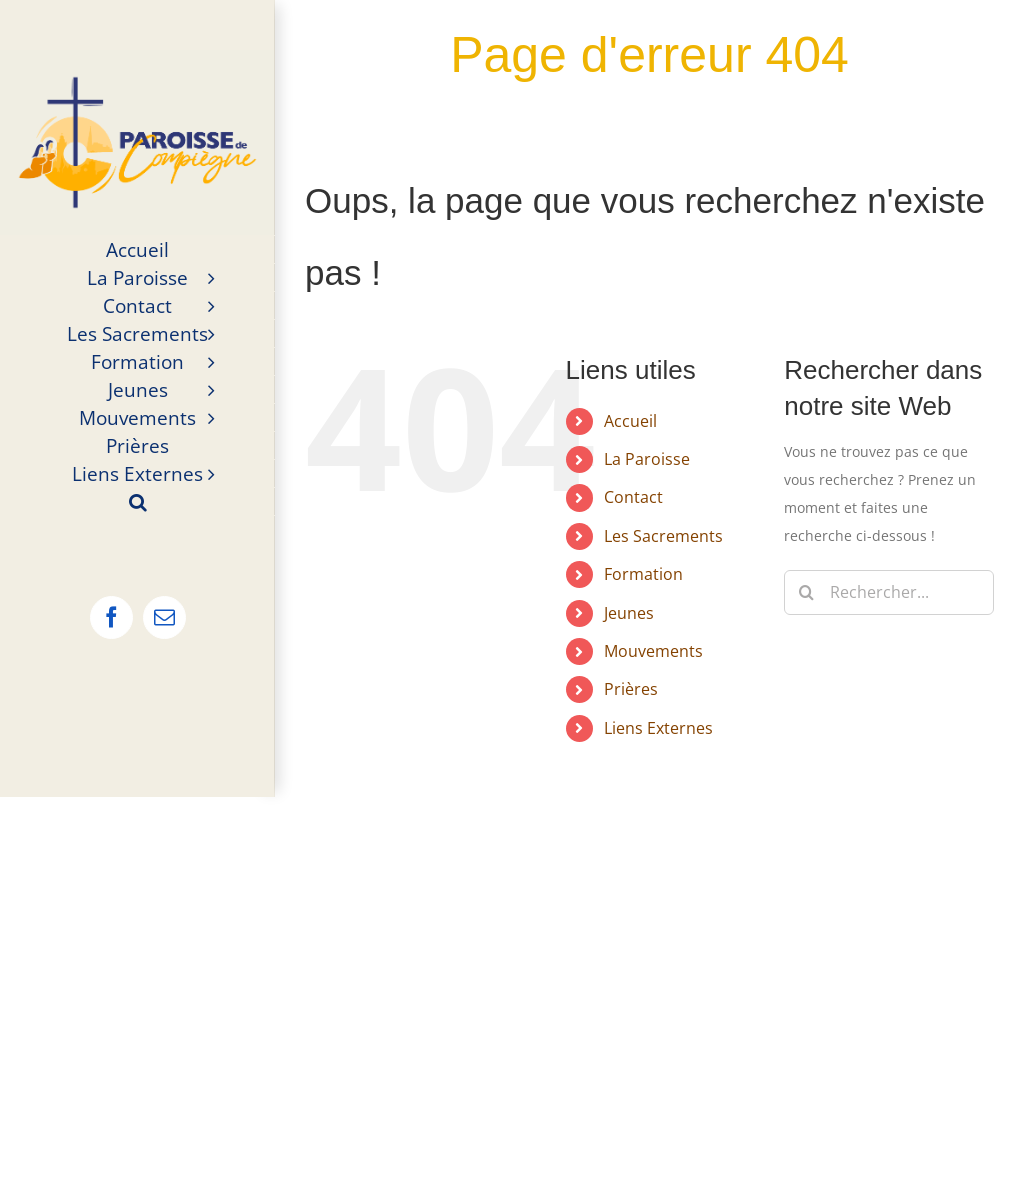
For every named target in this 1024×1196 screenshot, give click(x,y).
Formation (643, 574)
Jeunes (629, 613)
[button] (137, 502)
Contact (633, 497)
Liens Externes (658, 728)
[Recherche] (806, 592)
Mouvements (653, 651)
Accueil (630, 421)
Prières (631, 689)
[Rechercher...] (889, 592)
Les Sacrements (663, 536)
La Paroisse (647, 459)
